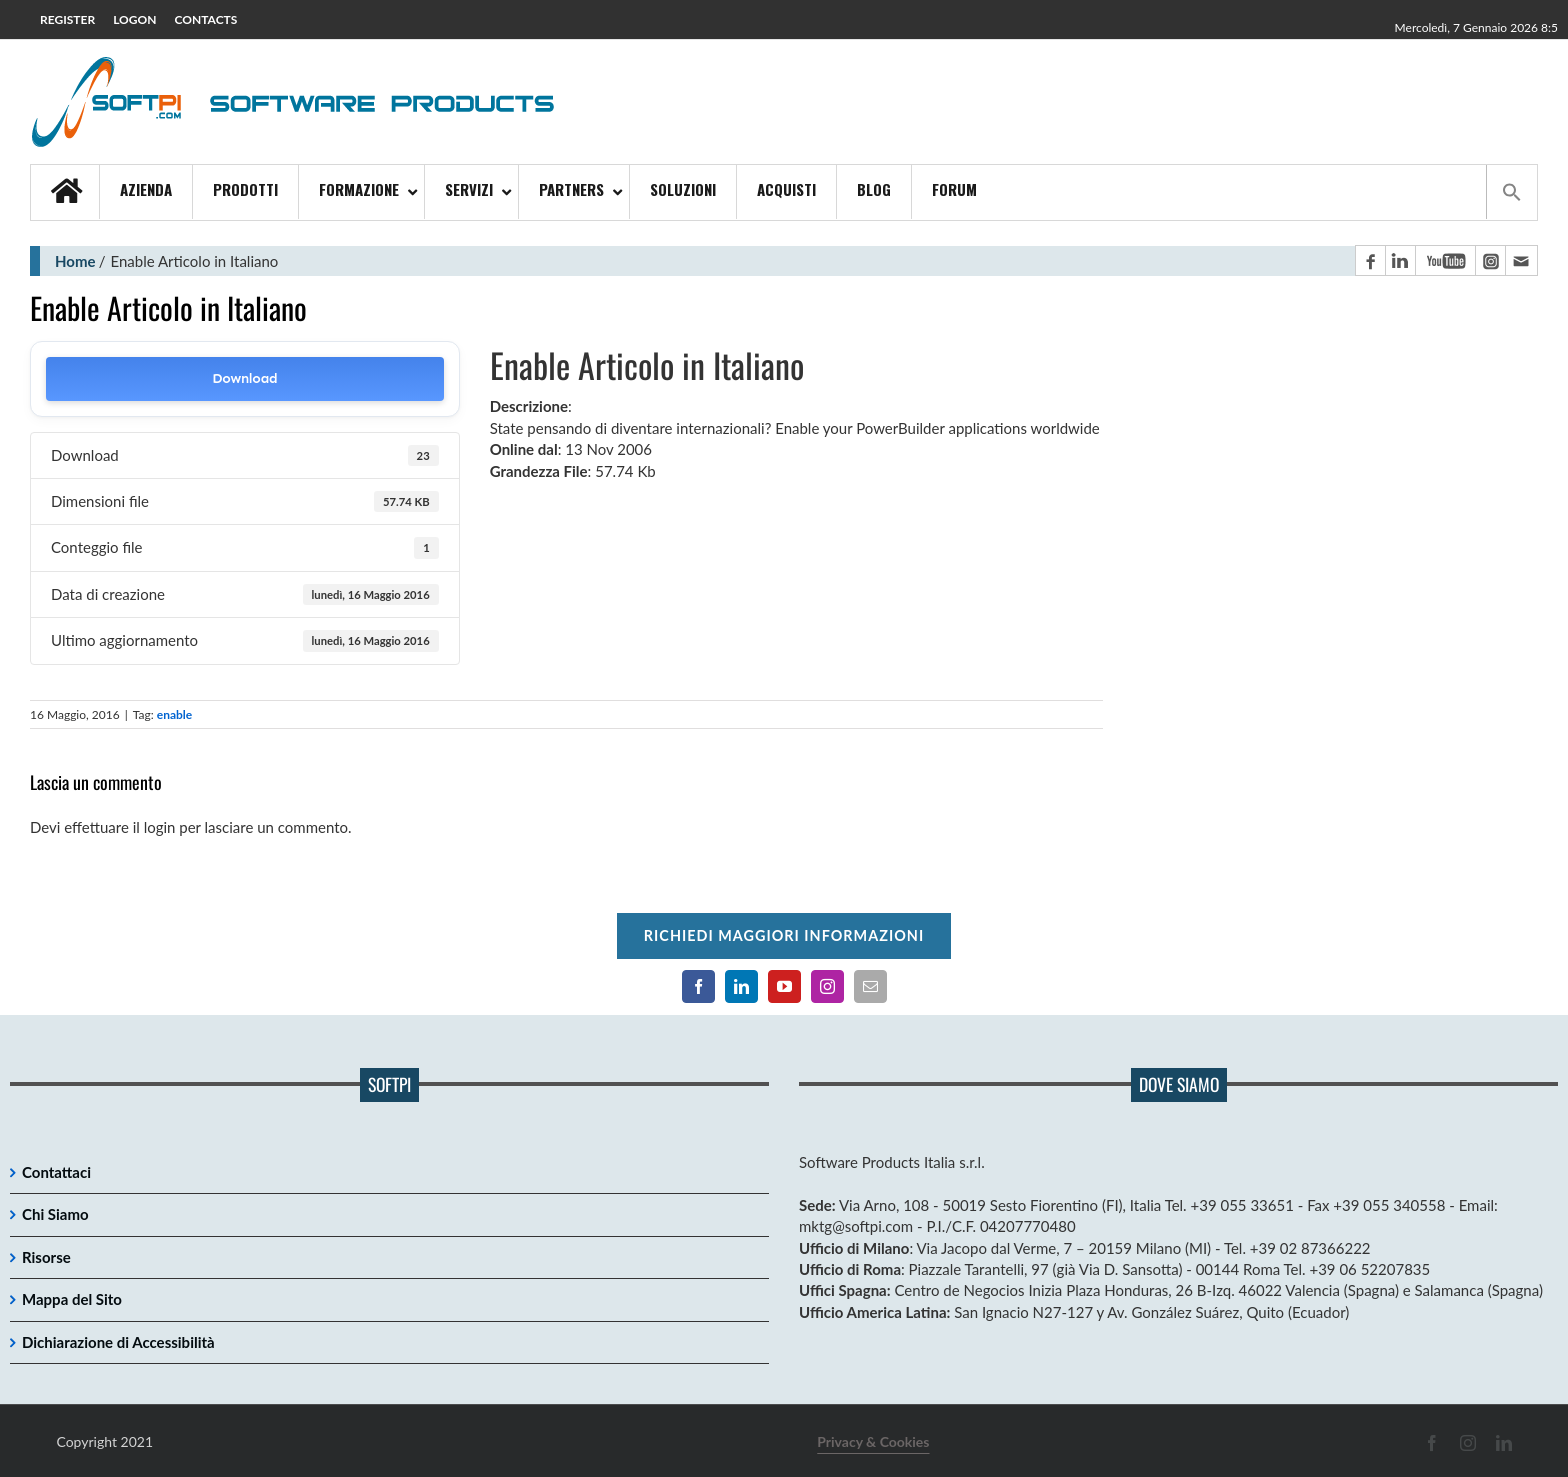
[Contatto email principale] (1521, 260)
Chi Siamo (55, 1214)
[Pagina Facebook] (1370, 260)
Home (75, 261)
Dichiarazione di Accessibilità (118, 1342)
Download (244, 378)
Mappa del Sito (72, 1299)
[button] (1511, 192)
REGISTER (67, 19)
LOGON (134, 19)
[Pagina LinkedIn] (1400, 260)
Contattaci (56, 1172)
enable (174, 714)
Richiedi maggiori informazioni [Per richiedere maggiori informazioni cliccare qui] (784, 935)
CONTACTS (206, 19)
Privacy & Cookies (873, 1441)
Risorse (46, 1257)
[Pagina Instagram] (1490, 260)
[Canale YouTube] (1445, 260)
